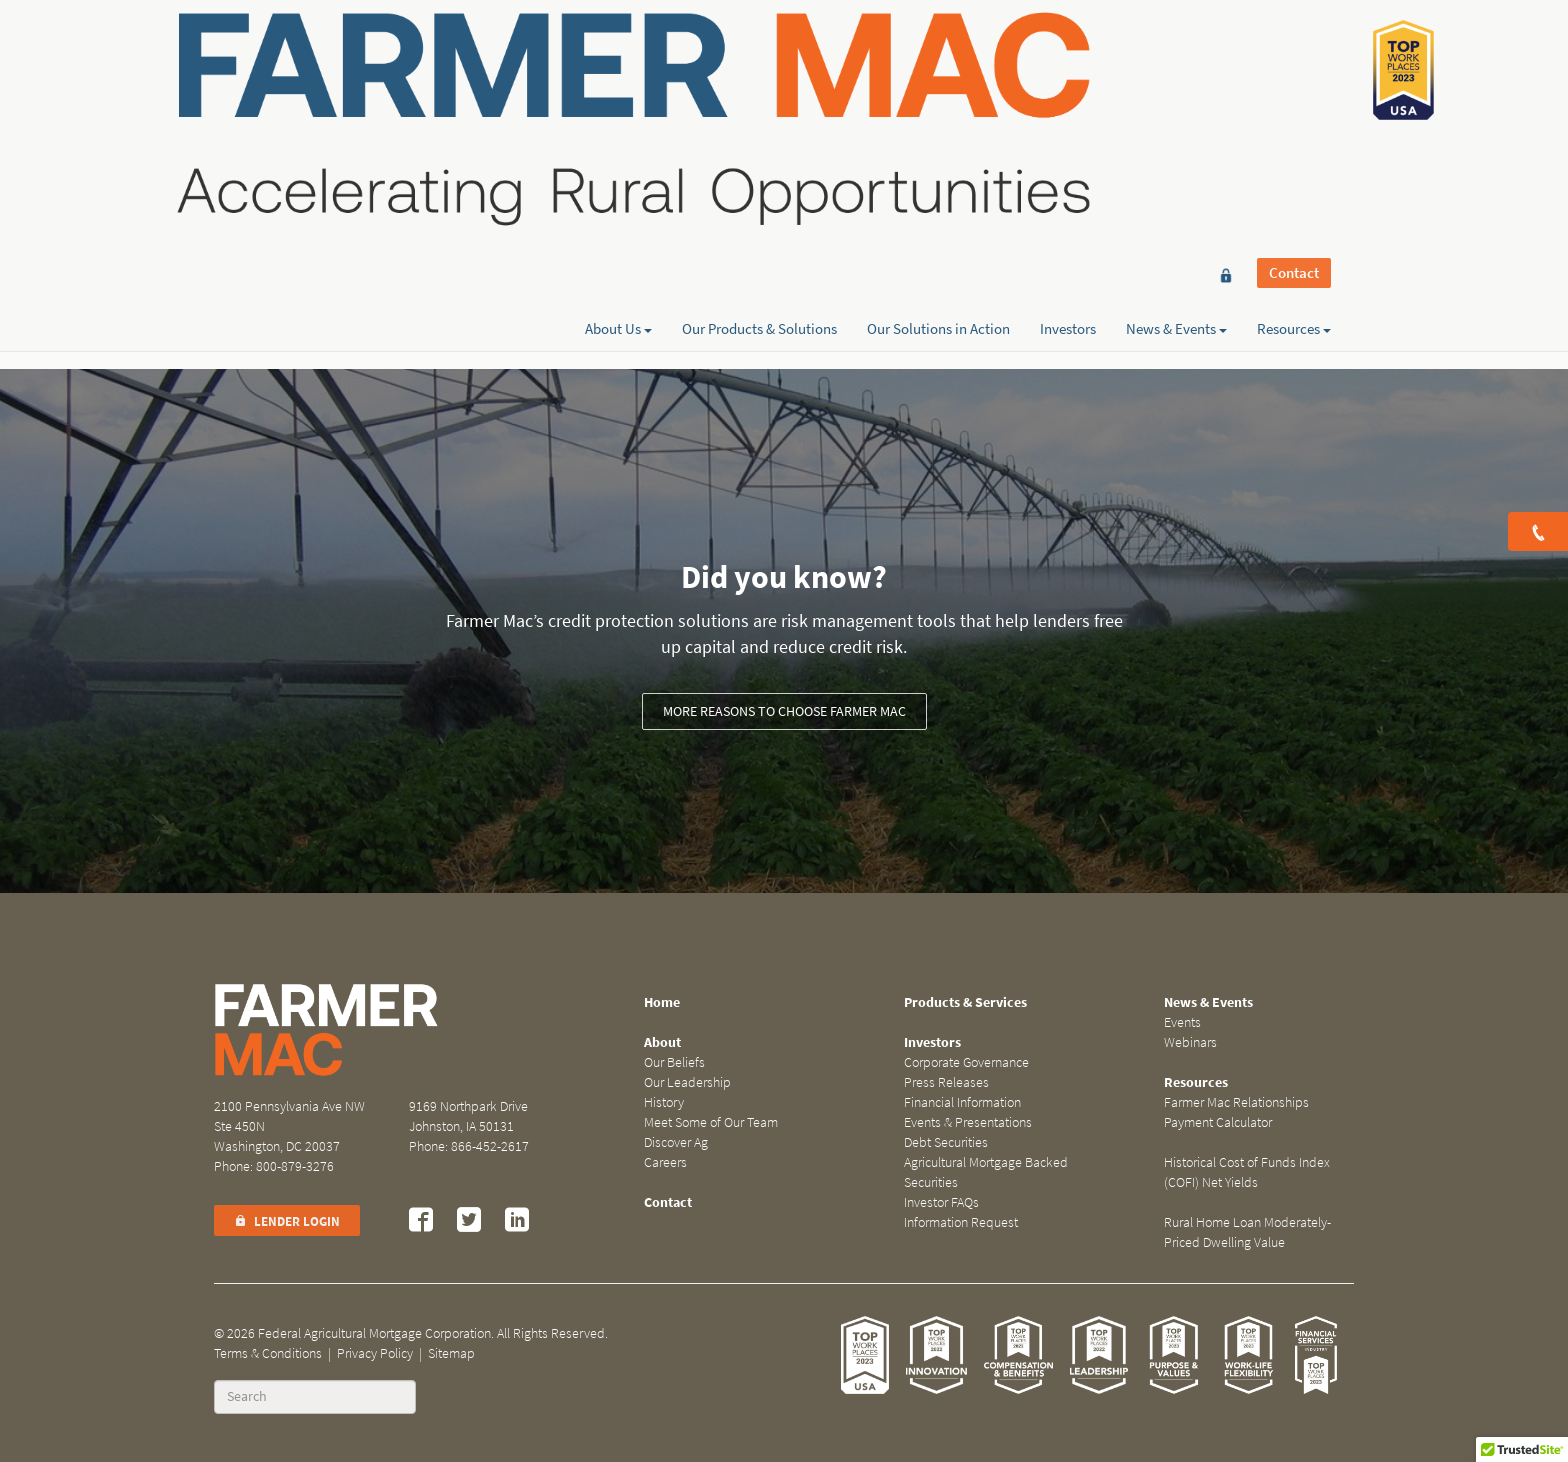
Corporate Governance (966, 1062)
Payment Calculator (1218, 1122)
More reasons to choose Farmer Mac (784, 711)
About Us (618, 87)
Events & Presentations (968, 1122)
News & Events (1176, 87)
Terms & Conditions (268, 1353)
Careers (665, 1162)
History (664, 1102)
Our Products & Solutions (759, 87)
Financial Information (962, 1102)
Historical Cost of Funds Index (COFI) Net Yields (1247, 1172)
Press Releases (946, 1082)
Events (1182, 1022)
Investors (1068, 87)
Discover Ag (676, 1142)
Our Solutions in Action (938, 87)
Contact (1294, 52)
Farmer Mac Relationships (1236, 1102)
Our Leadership (687, 1082)
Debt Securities (946, 1142)
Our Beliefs (674, 1062)
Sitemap (451, 1353)
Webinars (1190, 1042)
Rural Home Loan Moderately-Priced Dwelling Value (1247, 1232)
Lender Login (287, 1221)
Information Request (961, 1222)
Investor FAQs (941, 1202)
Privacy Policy (375, 1353)
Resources (1294, 87)
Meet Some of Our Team (711, 1122)
